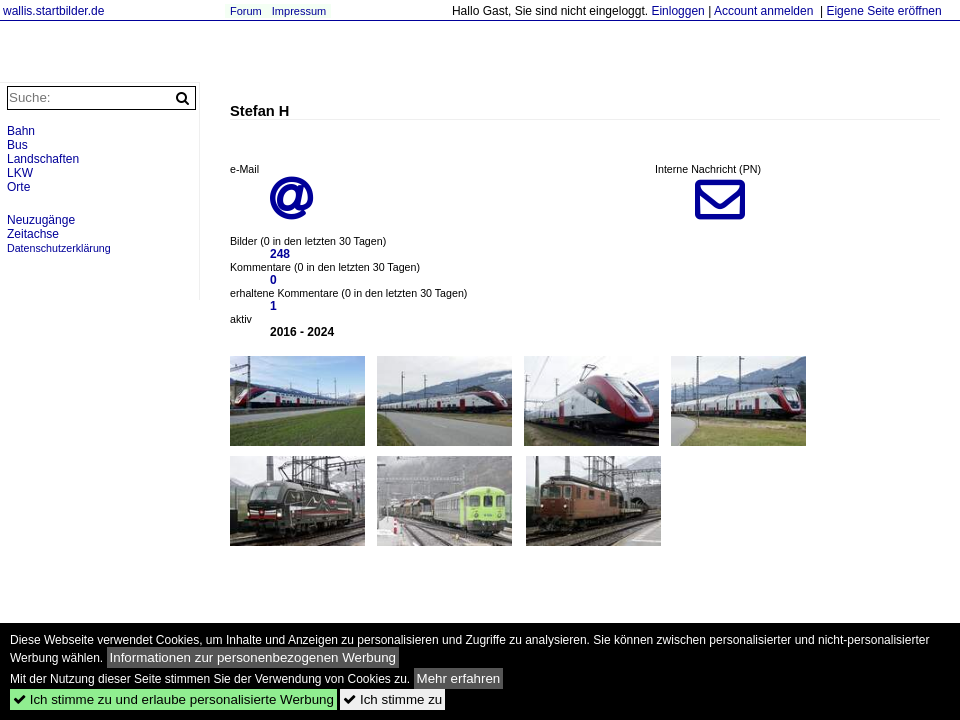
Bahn (21, 131)
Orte (18, 187)
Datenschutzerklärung (59, 248)
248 (280, 254)
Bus (17, 145)
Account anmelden (763, 11)
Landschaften (43, 159)
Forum (246, 11)
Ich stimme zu (392, 699)
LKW (20, 173)
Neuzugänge (41, 220)
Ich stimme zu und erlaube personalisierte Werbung (173, 699)
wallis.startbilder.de (53, 11)
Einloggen (677, 11)
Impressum (299, 11)
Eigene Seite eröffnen (883, 11)
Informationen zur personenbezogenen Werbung (253, 657)
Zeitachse (33, 234)
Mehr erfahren (459, 678)
